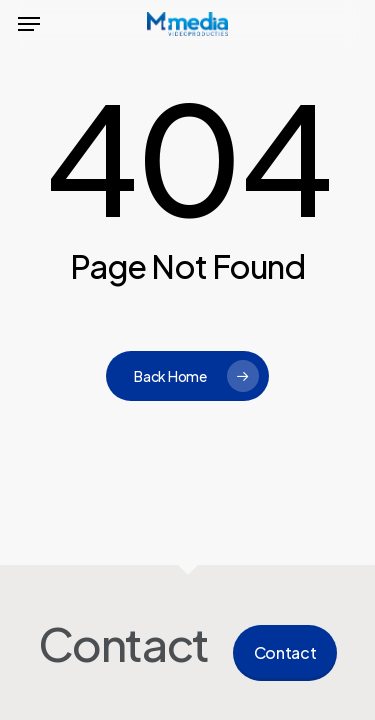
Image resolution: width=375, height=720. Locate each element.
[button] (29, 24)
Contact (285, 652)
